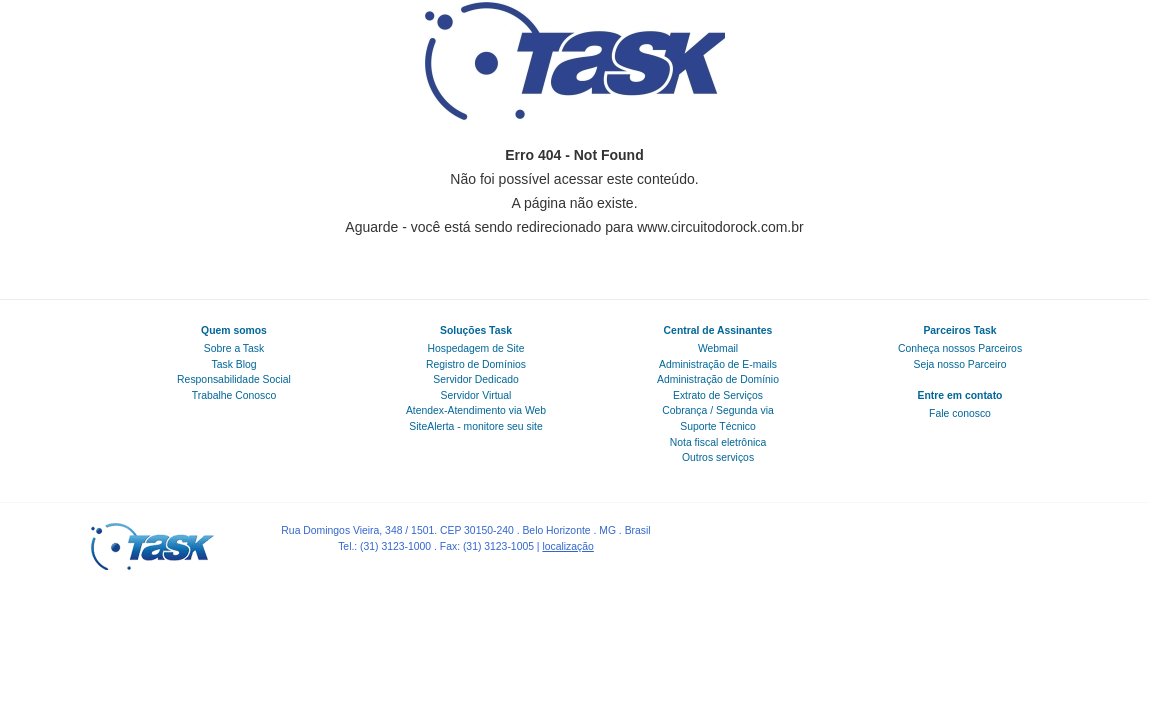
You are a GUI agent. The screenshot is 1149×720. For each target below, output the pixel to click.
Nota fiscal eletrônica (718, 442)
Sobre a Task (234, 348)
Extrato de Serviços (718, 395)
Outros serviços (718, 457)
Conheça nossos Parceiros (960, 348)
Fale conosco (960, 413)
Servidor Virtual (476, 395)
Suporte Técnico (717, 426)
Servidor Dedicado (475, 379)
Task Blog (233, 364)
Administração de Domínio (718, 379)
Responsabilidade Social (234, 379)
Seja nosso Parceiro (960, 364)
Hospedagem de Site (475, 348)
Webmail (718, 348)
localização (567, 546)
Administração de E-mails (718, 364)
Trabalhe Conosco (234, 395)
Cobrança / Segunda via (718, 410)
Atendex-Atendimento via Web (476, 410)
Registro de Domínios (476, 364)
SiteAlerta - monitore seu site (475, 426)
